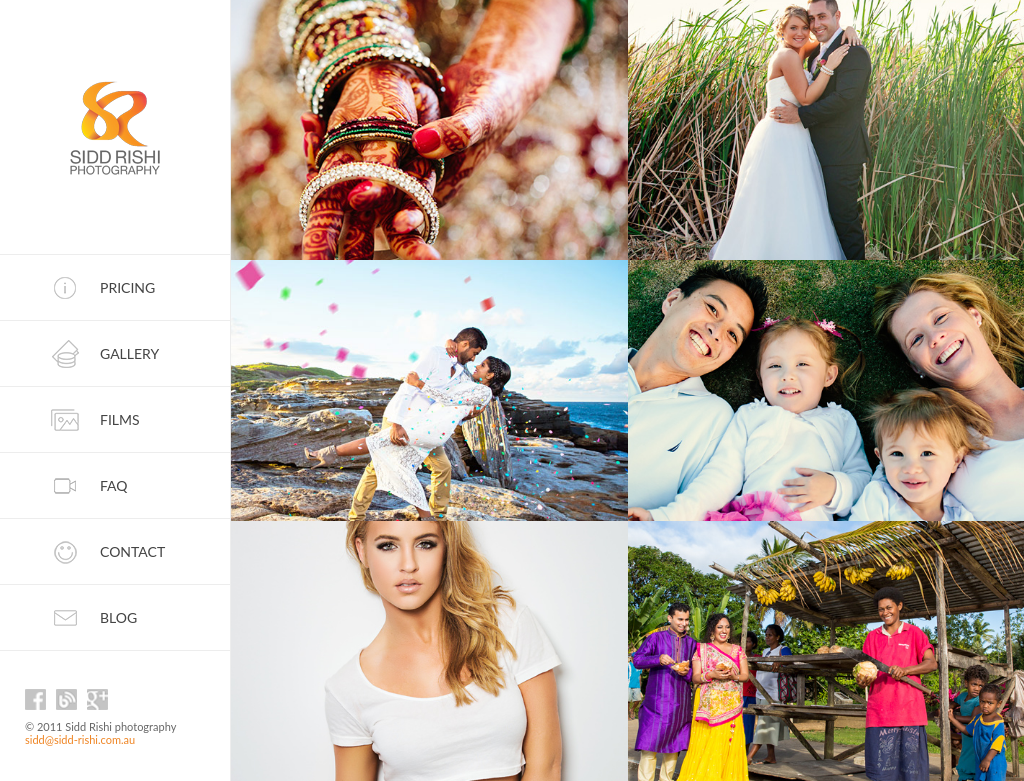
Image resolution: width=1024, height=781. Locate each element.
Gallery (129, 353)
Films (120, 419)
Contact (132, 551)
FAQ (114, 485)
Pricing (127, 287)
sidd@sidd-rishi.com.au (80, 739)
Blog (118, 617)
